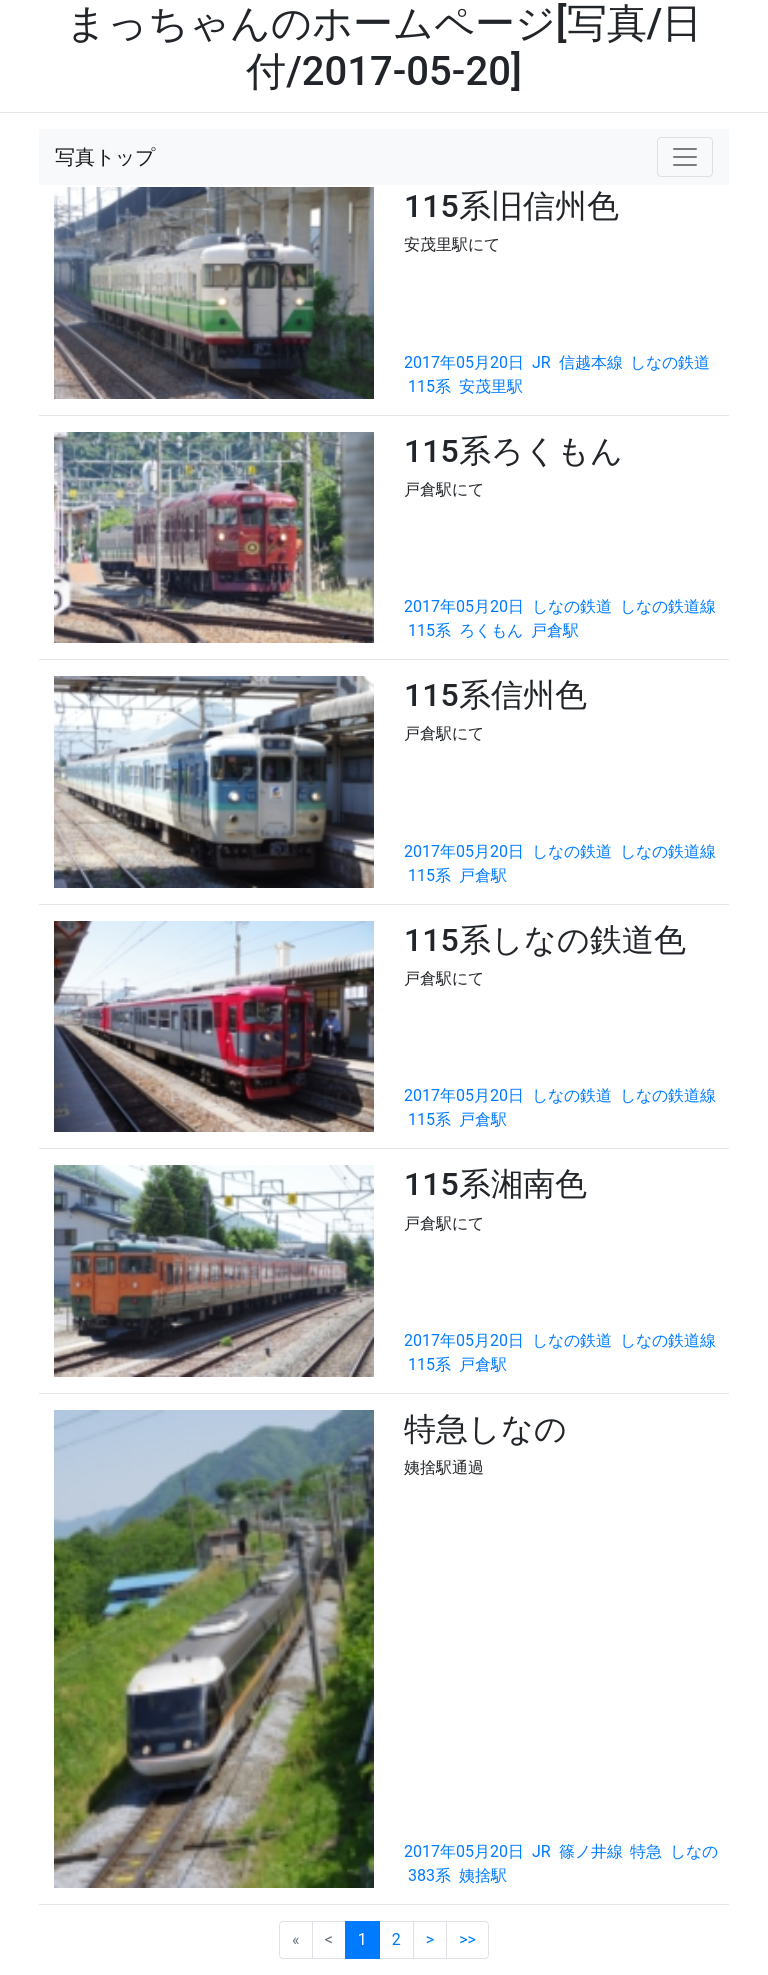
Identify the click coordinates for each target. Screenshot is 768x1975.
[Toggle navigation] (685, 157)
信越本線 (591, 362)
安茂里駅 (491, 386)
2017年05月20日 (464, 362)
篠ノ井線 (591, 1851)
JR (541, 362)
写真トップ (105, 157)
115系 (429, 386)
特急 (646, 1851)
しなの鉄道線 (668, 606)
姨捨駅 (483, 1875)
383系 (429, 1875)
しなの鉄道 (670, 362)
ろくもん (491, 630)
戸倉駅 (555, 630)
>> (467, 1939)
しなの (694, 1851)
